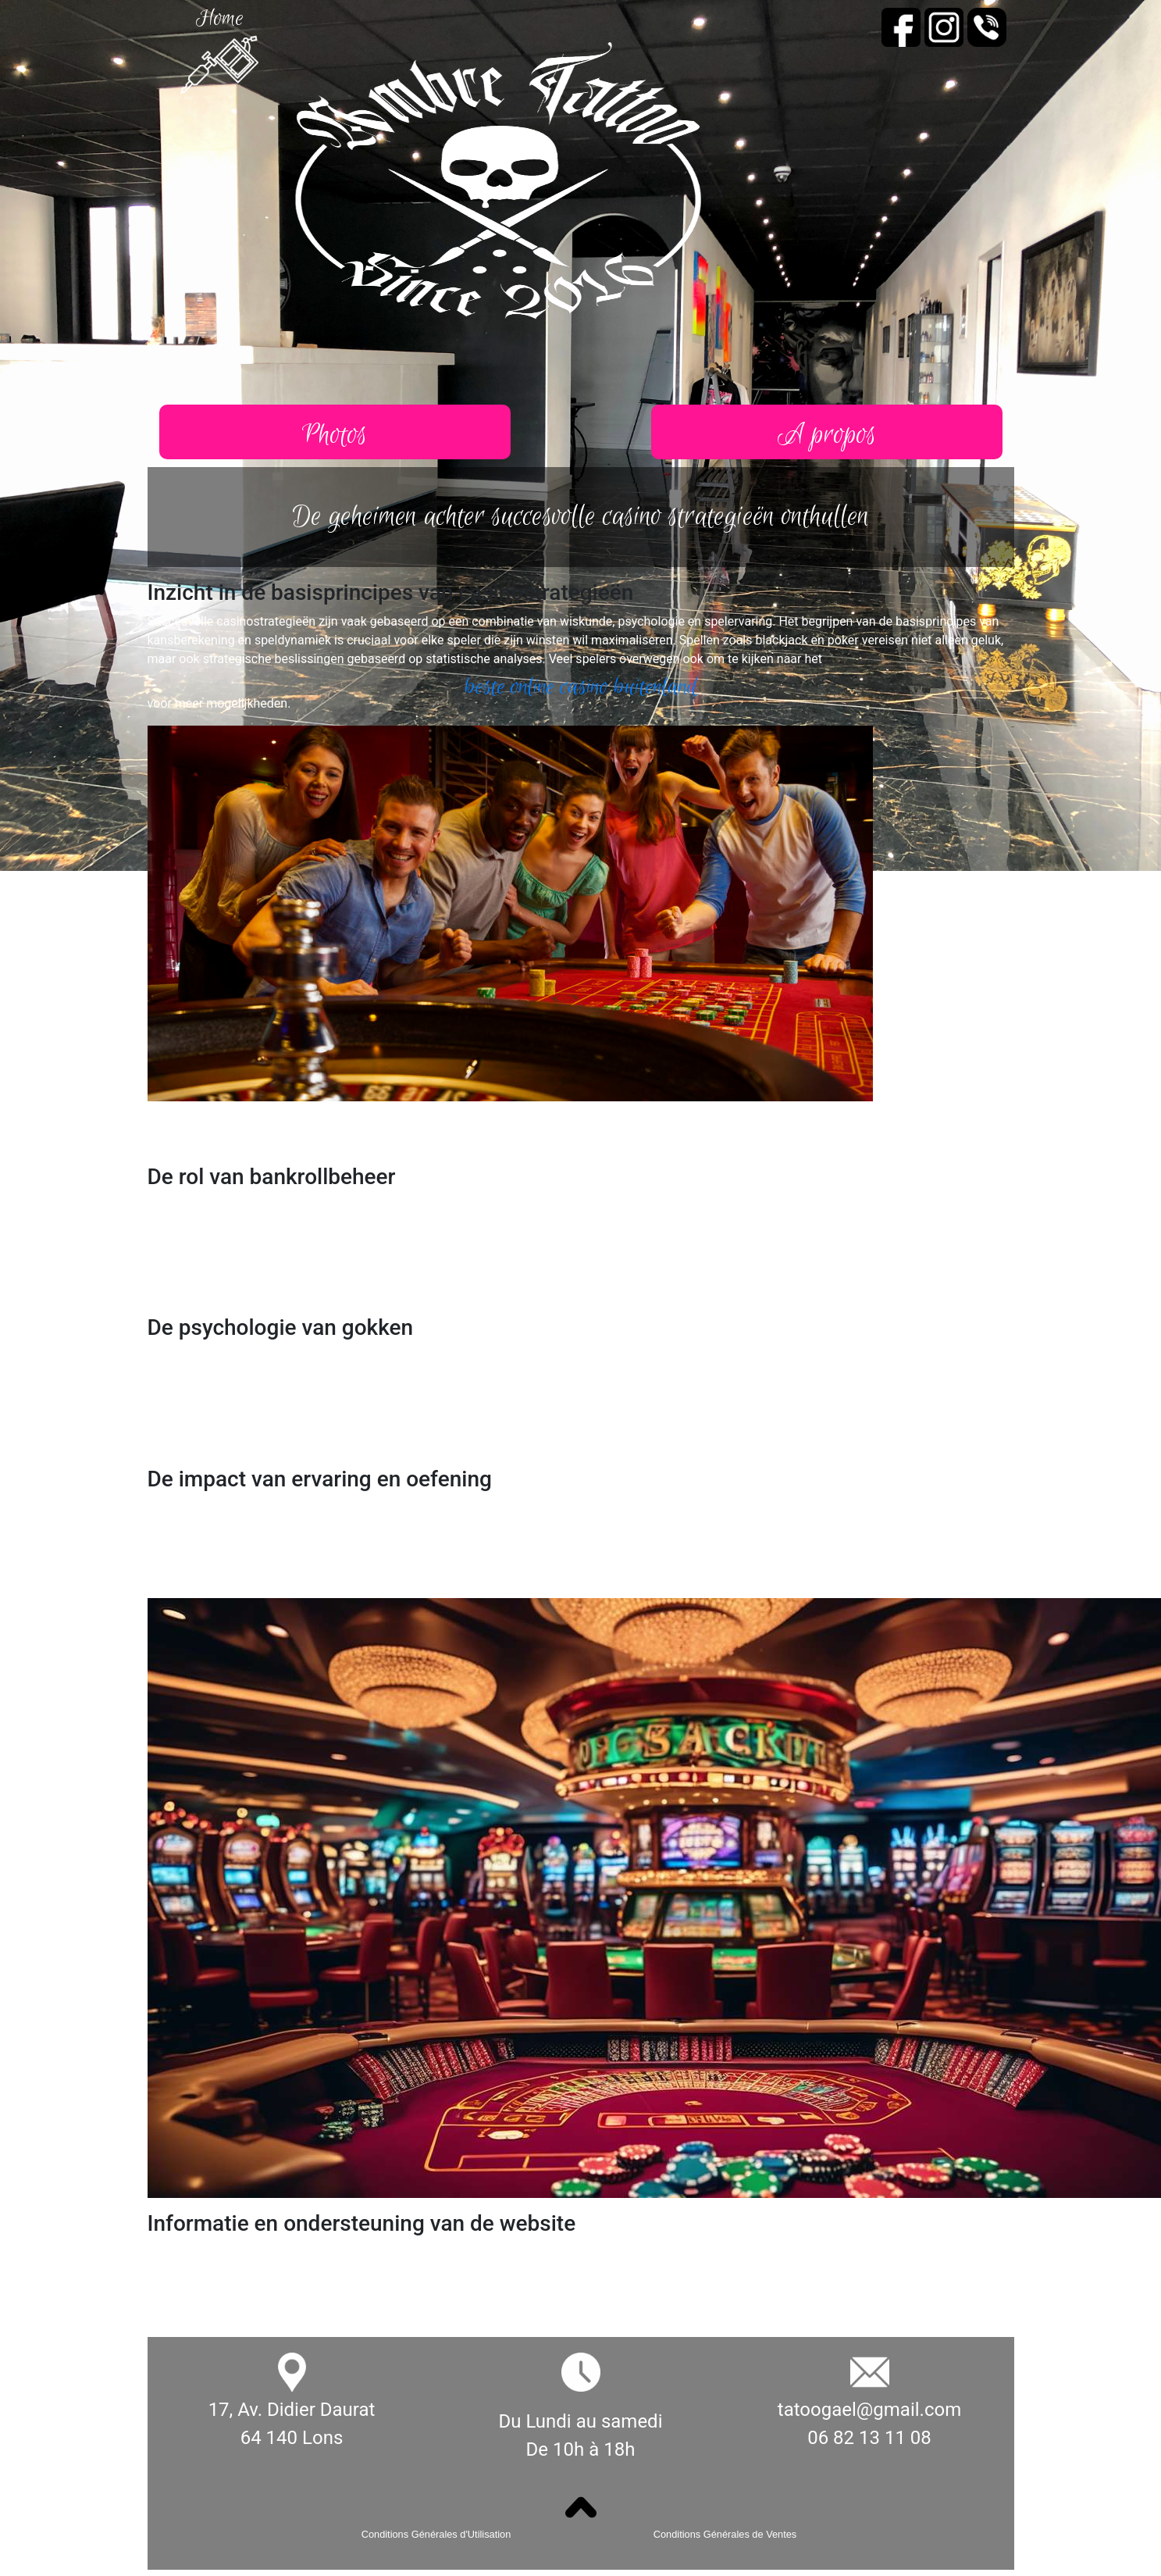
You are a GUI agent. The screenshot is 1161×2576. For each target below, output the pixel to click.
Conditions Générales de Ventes (725, 2534)
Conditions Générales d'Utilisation (436, 2534)
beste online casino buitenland (581, 687)
